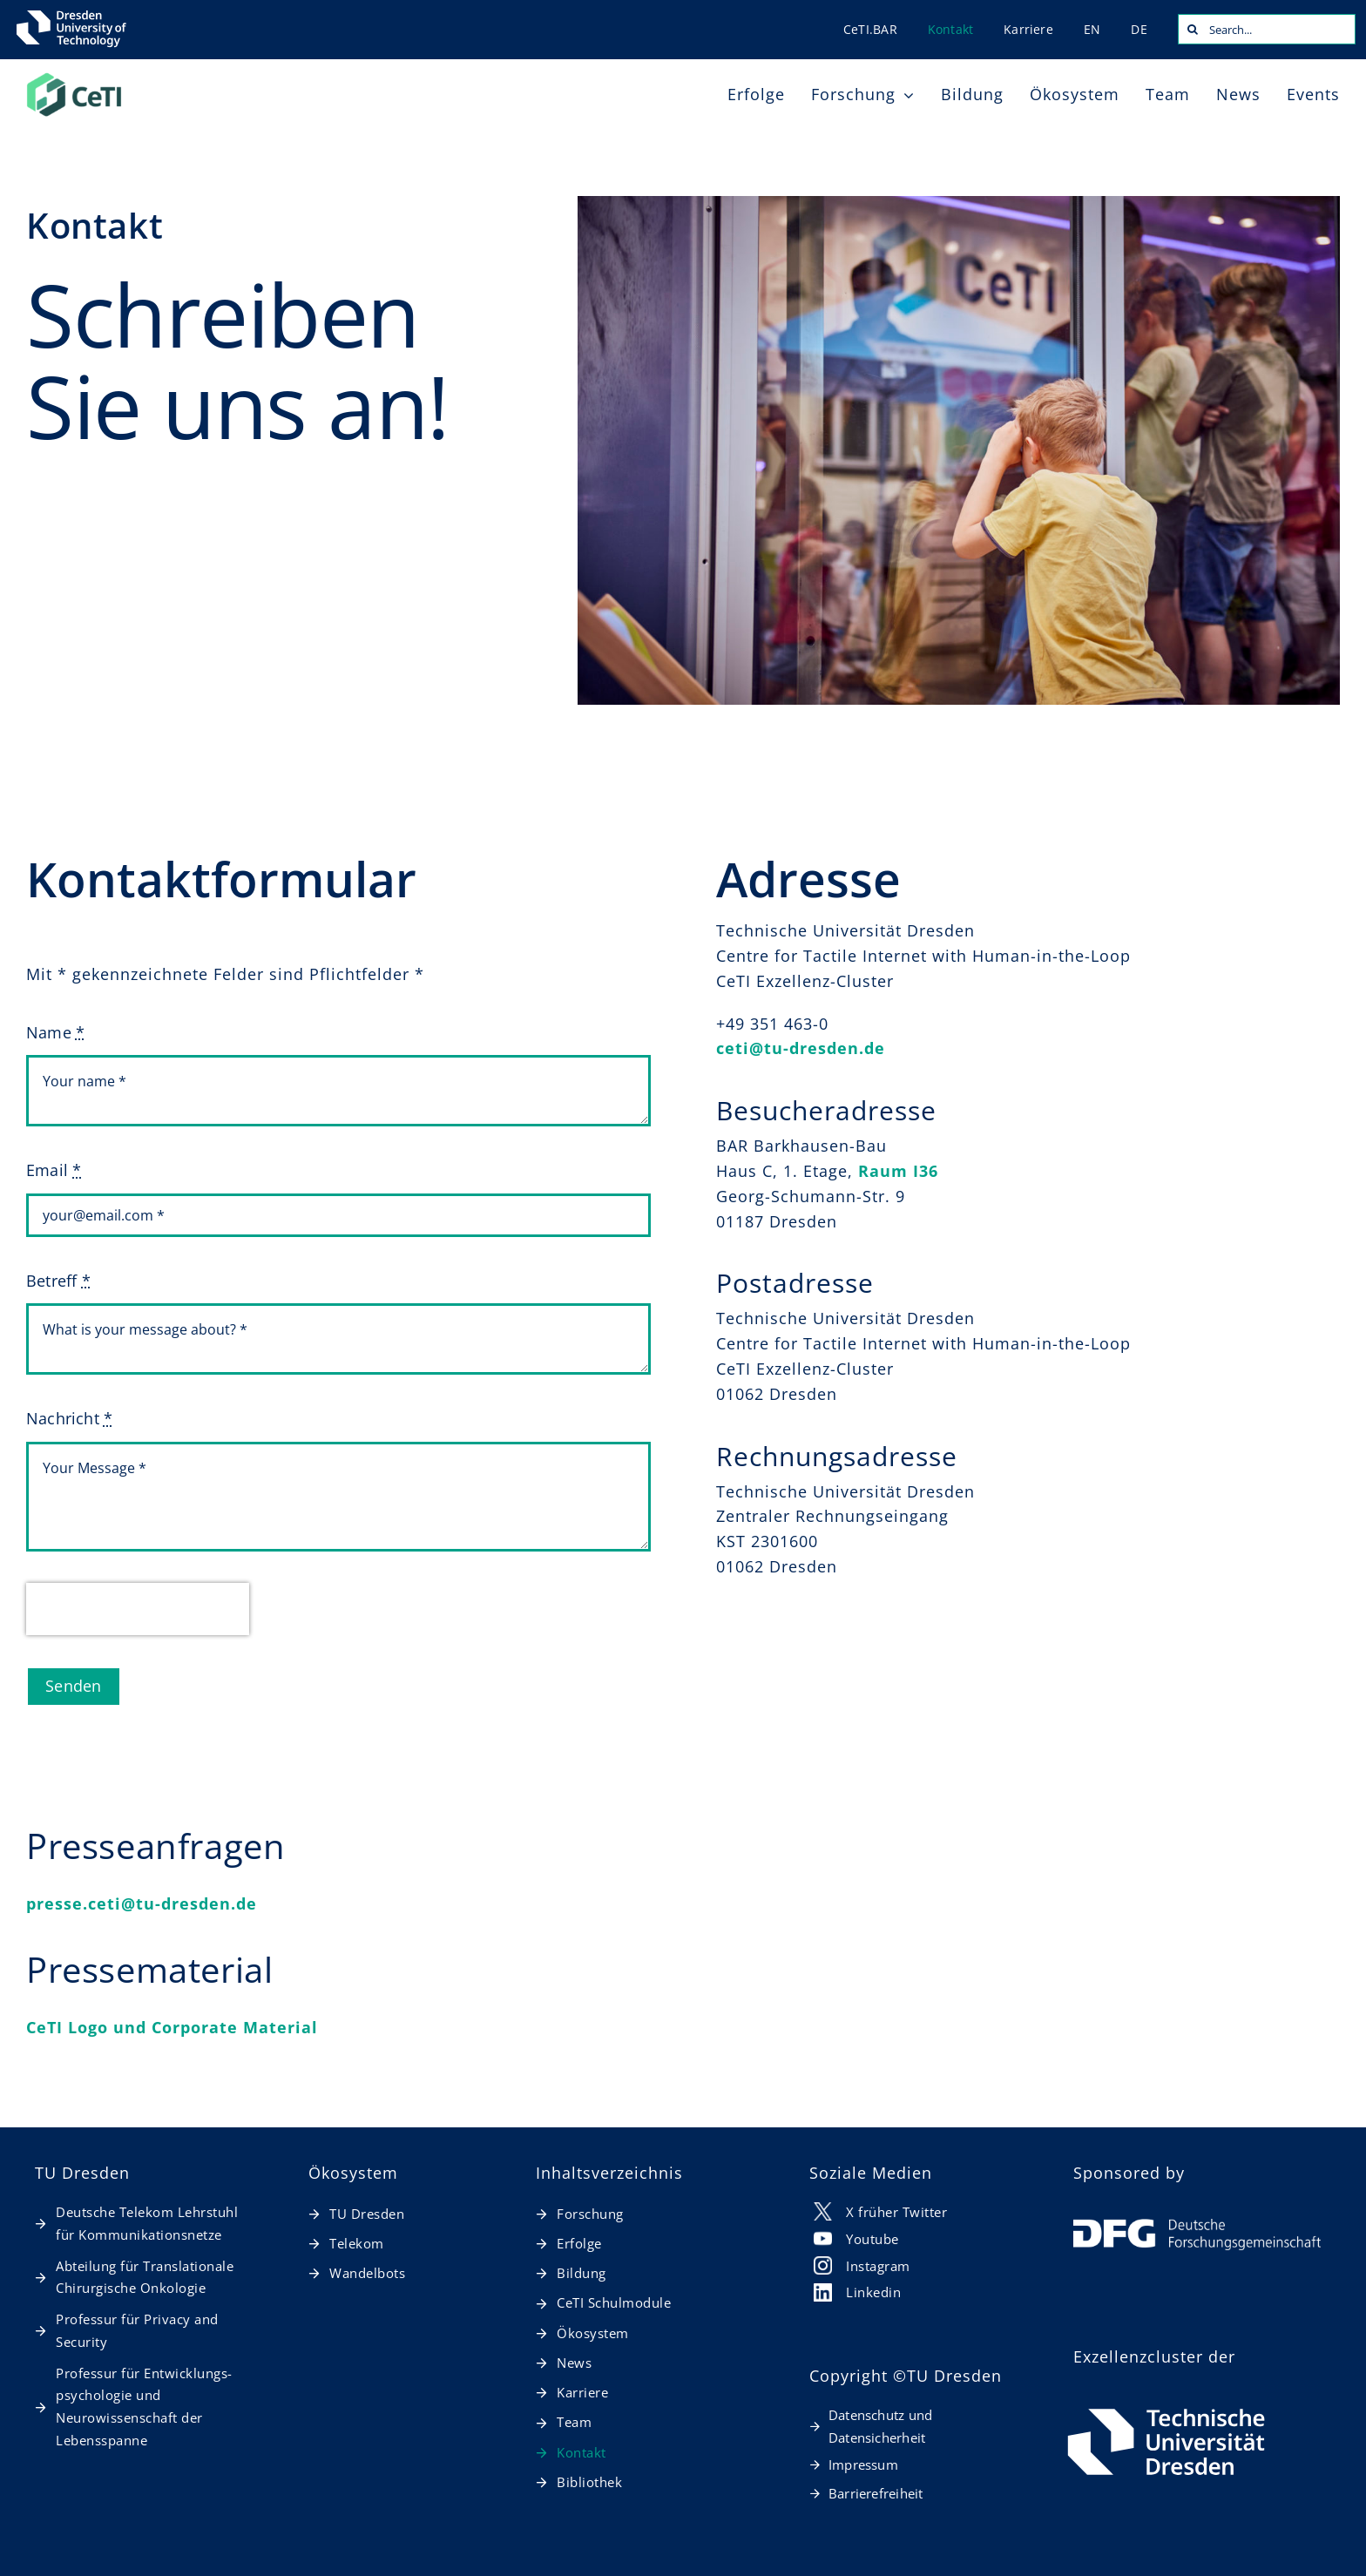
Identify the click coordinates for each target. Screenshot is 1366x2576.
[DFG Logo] (1197, 2226)
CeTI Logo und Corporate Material (172, 2027)
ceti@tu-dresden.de (800, 1048)
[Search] (1193, 29)
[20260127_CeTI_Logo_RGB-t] (74, 77)
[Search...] (1267, 29)
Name (55, 1032)
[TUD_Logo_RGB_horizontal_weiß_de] (1165, 2410)
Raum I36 (898, 1170)
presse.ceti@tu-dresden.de (141, 1903)
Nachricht (69, 1418)
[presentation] (137, 1609)
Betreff (58, 1280)
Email (53, 1170)
